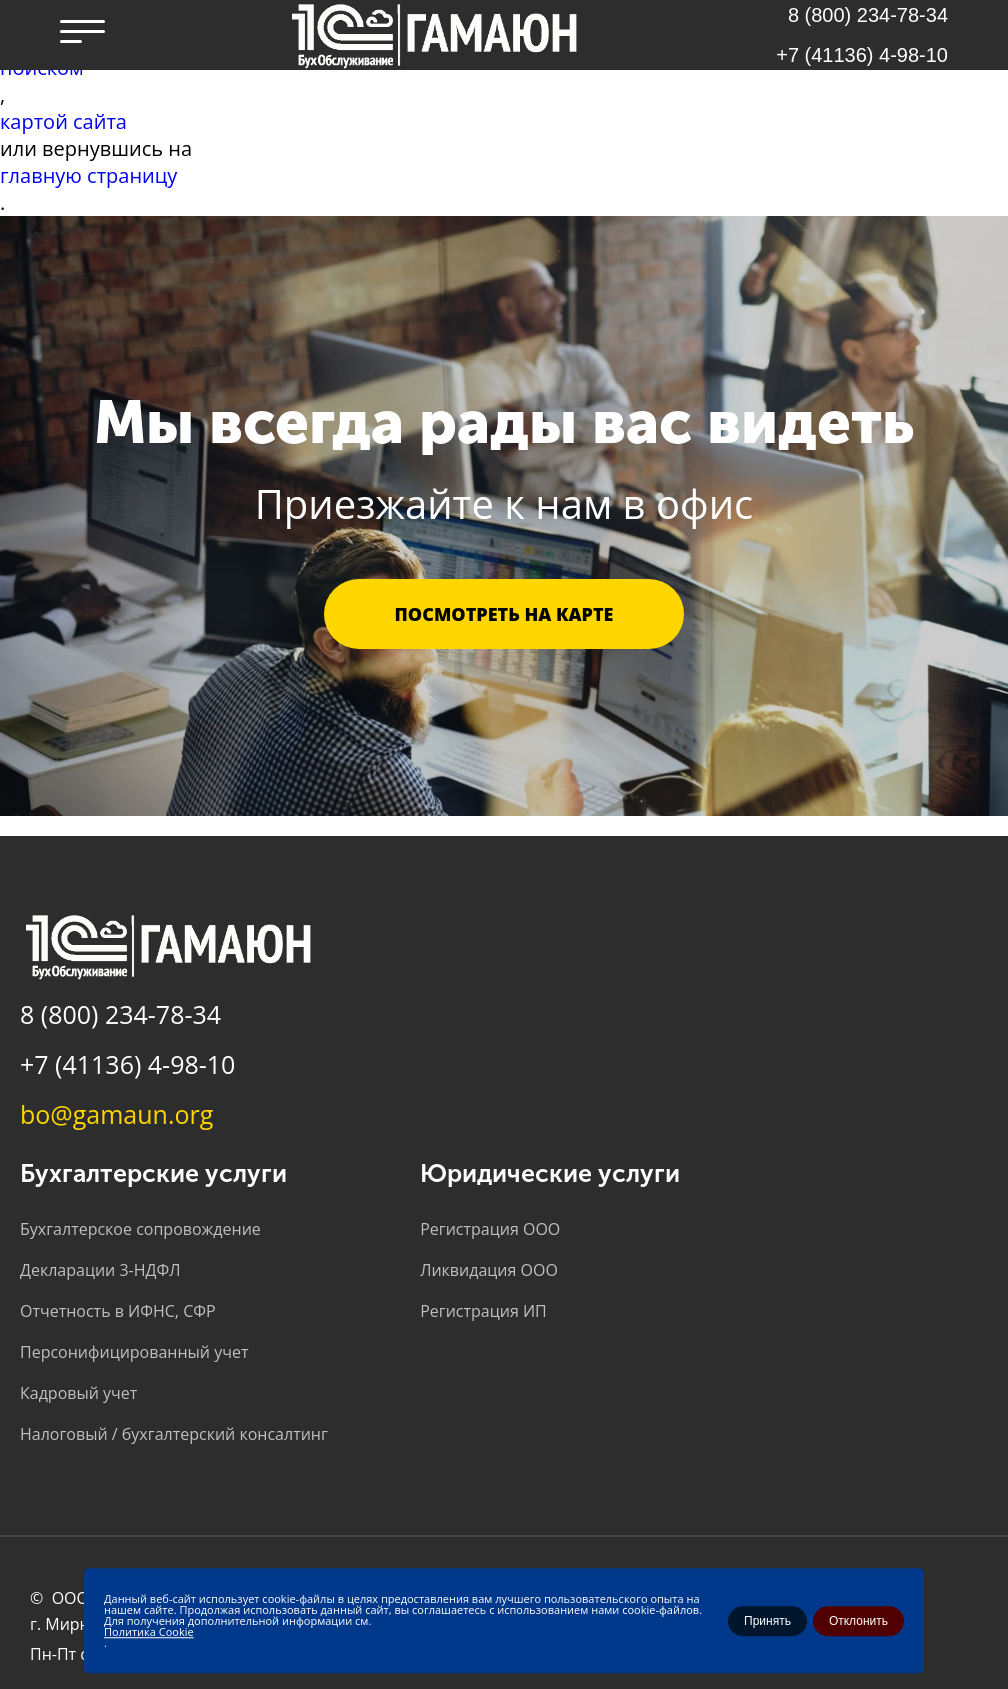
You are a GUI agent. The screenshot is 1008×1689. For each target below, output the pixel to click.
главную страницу (88, 175)
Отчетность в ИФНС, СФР (118, 1311)
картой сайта (63, 121)
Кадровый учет (78, 1393)
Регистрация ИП (483, 1311)
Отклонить (858, 1621)
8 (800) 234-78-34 (120, 1014)
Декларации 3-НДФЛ (100, 1270)
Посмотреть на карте (504, 614)
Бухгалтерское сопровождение (140, 1229)
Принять (767, 1621)
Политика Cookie (149, 1631)
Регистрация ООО (490, 1229)
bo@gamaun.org (116, 1114)
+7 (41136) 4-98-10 (862, 55)
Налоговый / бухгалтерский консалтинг (174, 1434)
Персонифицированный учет (134, 1352)
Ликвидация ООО (489, 1270)
